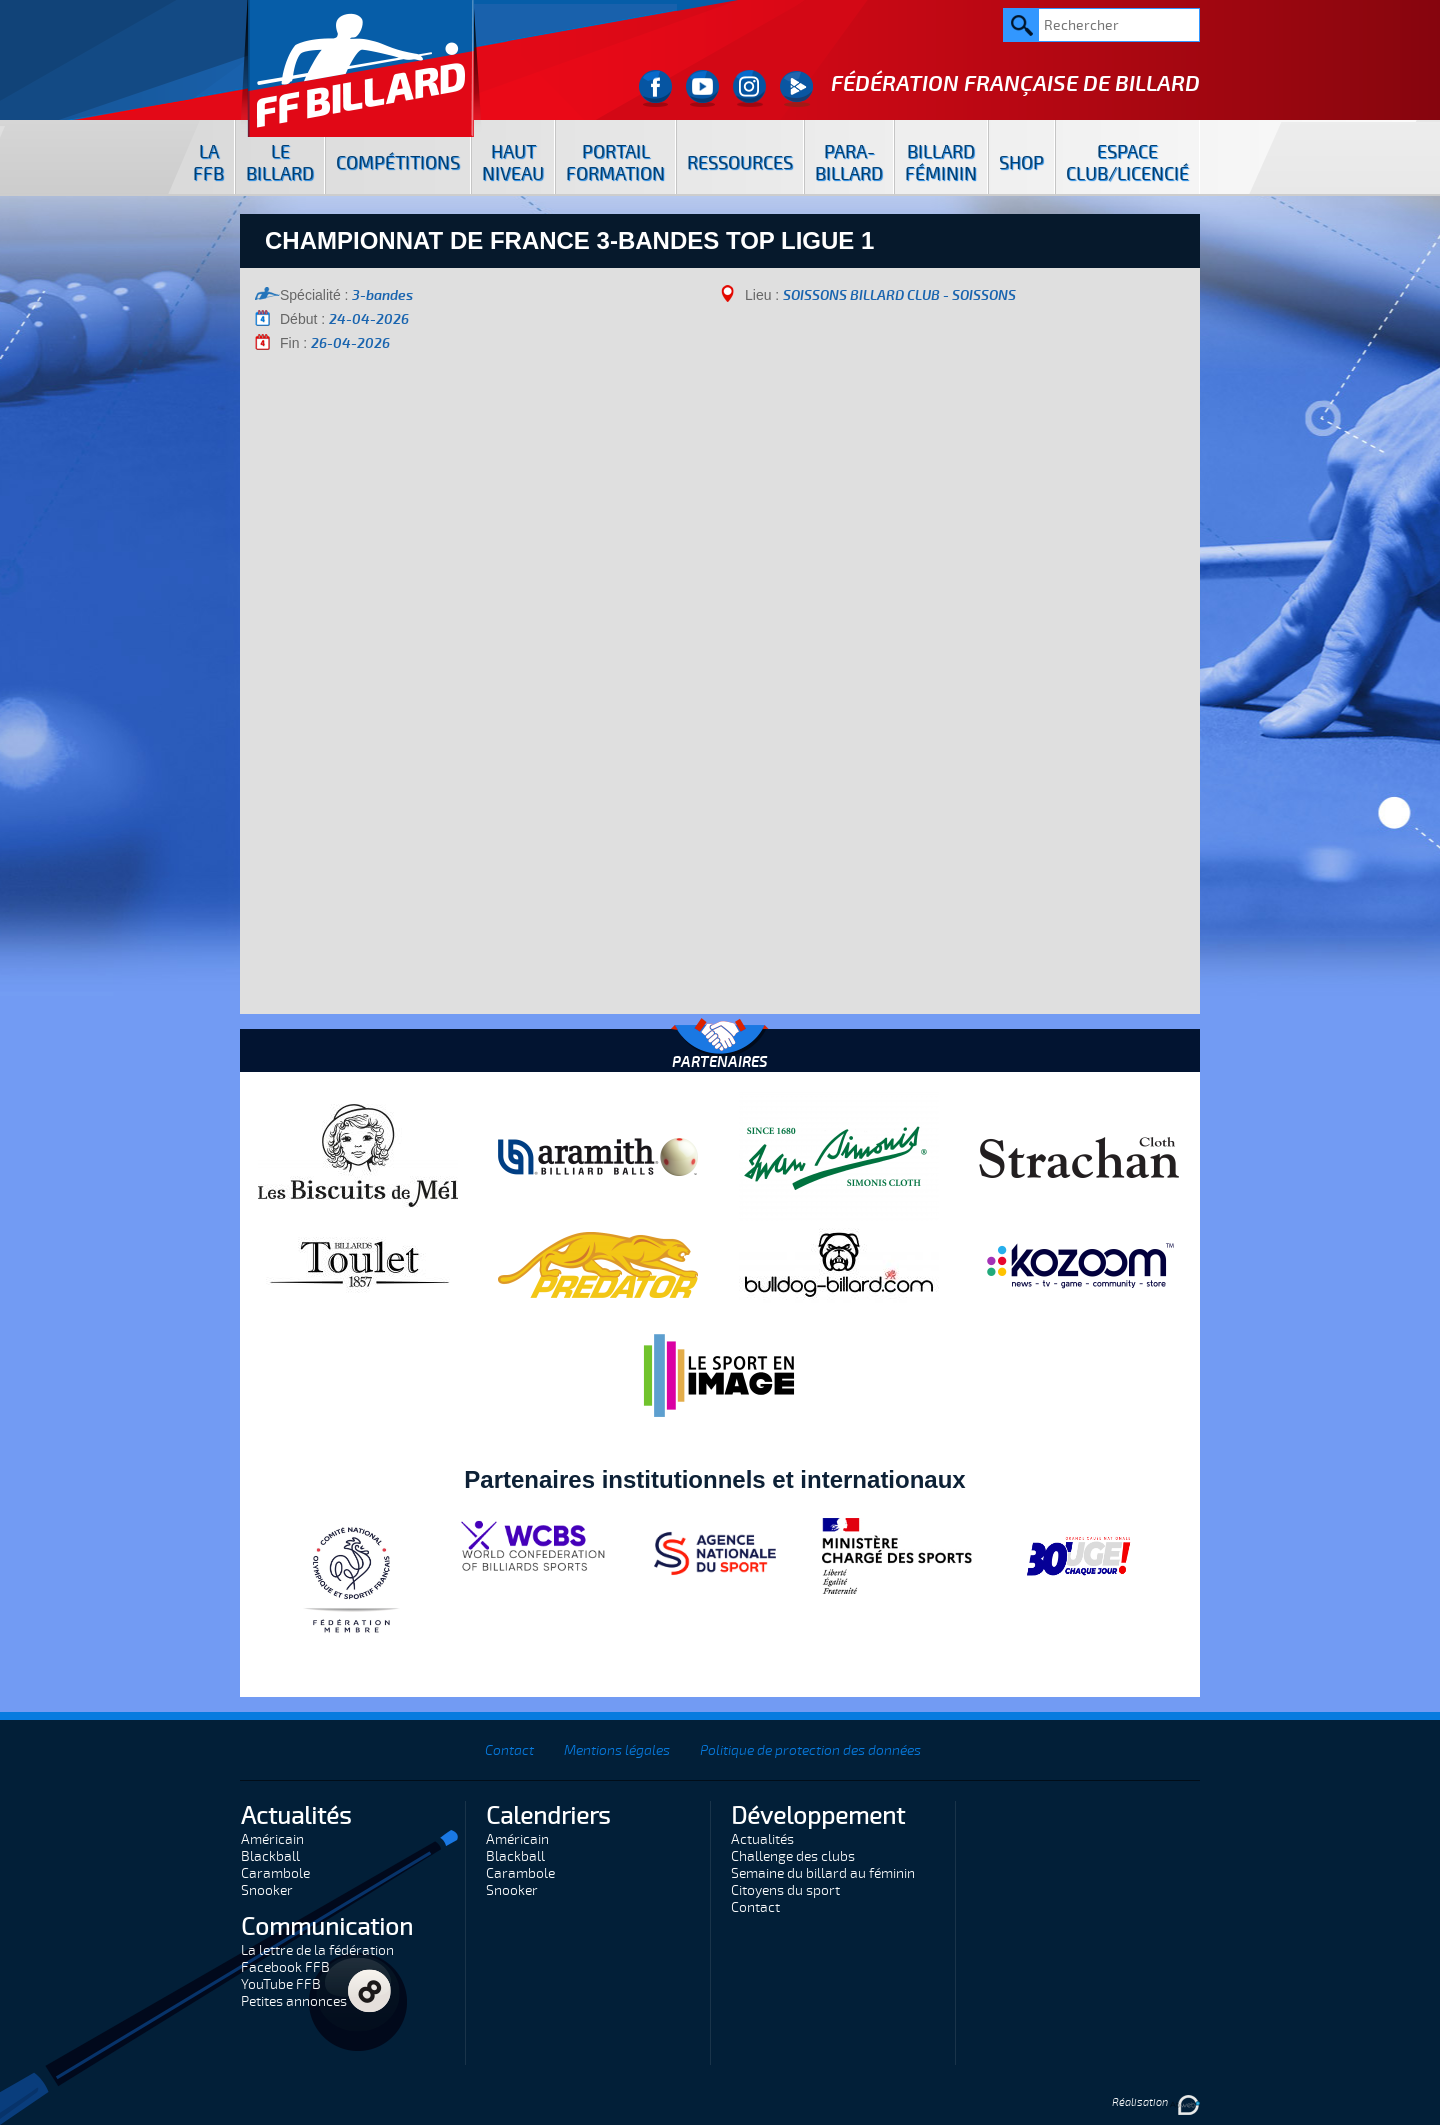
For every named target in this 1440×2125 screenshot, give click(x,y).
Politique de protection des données (810, 1750)
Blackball (270, 1856)
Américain (272, 1839)
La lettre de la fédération (317, 1950)
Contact (509, 1750)
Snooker (267, 1890)
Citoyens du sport (785, 1890)
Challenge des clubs (793, 1856)
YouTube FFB (281, 1984)
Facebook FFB (285, 1967)
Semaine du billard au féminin (823, 1873)
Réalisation (1156, 2102)
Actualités (762, 1839)
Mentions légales (617, 1750)
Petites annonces (294, 2001)
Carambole (275, 1873)
